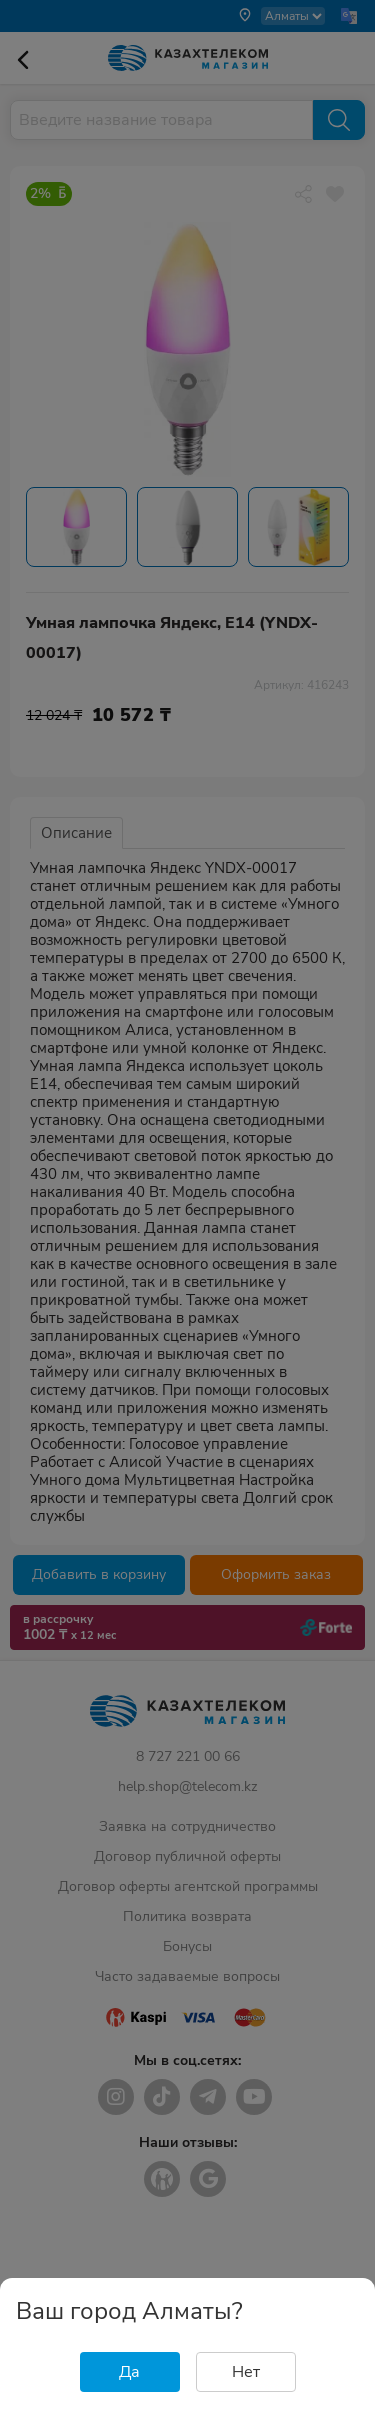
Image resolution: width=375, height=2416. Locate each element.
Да (129, 2372)
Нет (246, 2372)
